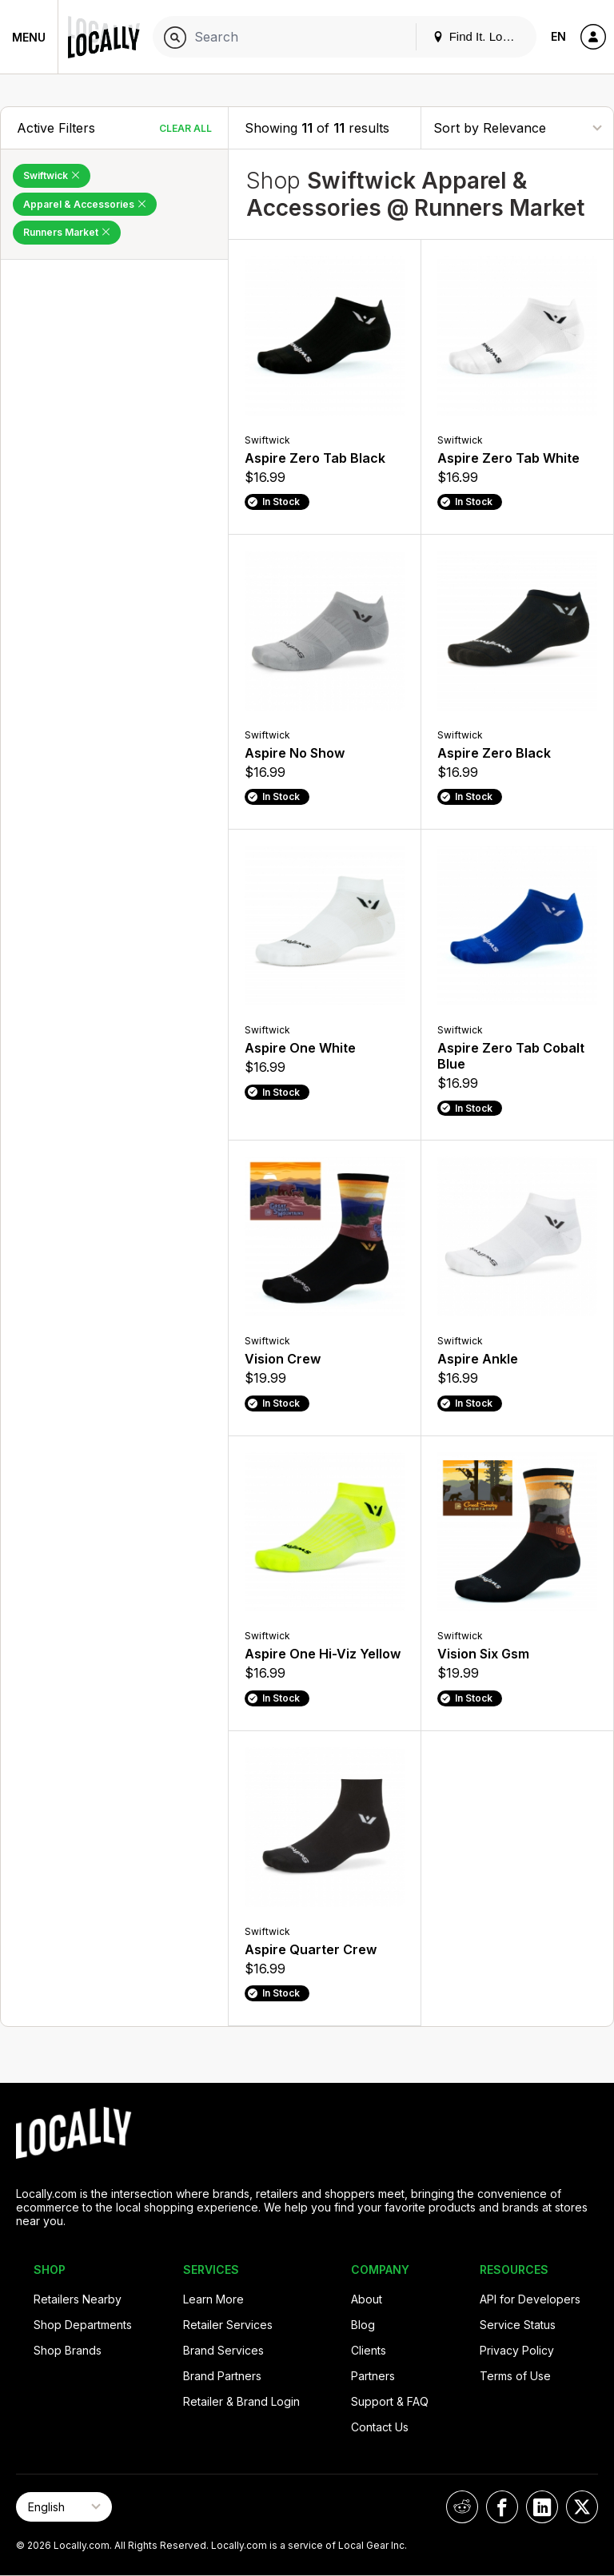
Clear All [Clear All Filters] (185, 128)
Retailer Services (228, 2324)
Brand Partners (222, 2376)
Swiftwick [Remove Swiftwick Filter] (51, 175)
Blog (363, 2324)
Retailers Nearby (78, 2299)
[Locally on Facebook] (502, 2506)
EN (558, 36)
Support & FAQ (390, 2401)
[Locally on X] (582, 2506)
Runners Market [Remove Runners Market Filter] (66, 232)
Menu (29, 37)
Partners (373, 2376)
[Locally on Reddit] (462, 2506)
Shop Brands (68, 2350)
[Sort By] (517, 127)
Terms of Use (515, 2376)
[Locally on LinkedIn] (542, 2506)
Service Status (518, 2324)
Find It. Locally (480, 36)
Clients (368, 2350)
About (366, 2299)
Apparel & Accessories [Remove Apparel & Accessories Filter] (84, 204)
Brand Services (223, 2350)
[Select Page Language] (64, 2507)
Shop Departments (83, 2324)
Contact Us (380, 2427)
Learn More (213, 2299)
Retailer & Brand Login (241, 2401)
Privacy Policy (517, 2350)
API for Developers (530, 2299)
